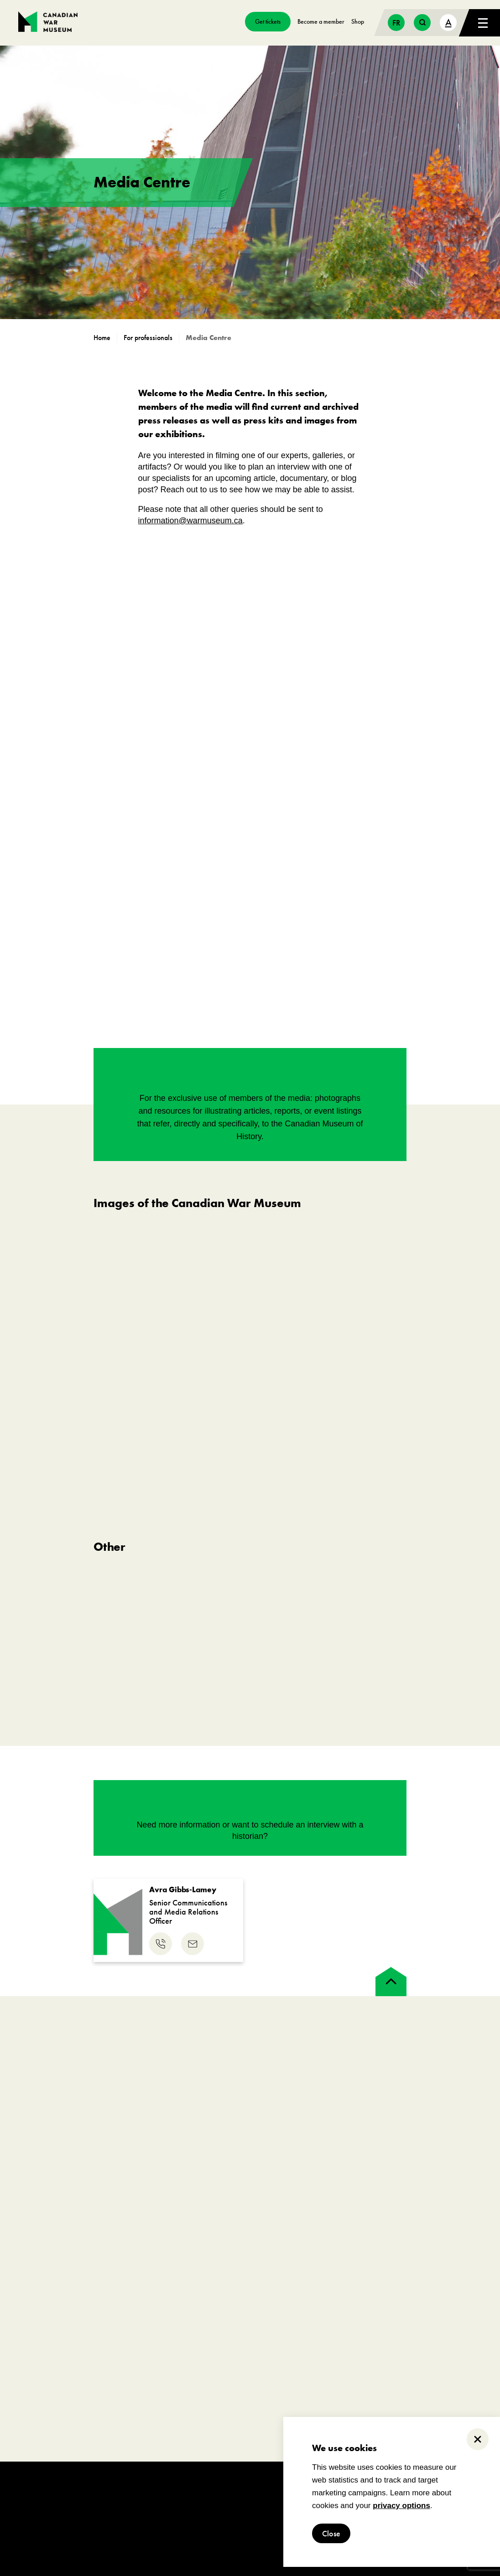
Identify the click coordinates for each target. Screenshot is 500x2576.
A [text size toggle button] (448, 22)
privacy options (401, 2505)
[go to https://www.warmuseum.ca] (105, 338)
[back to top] (390, 1981)
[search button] (422, 22)
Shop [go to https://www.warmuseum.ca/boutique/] (357, 21)
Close (331, 2533)
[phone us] (160, 1943)
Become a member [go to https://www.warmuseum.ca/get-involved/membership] (320, 21)
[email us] (192, 1943)
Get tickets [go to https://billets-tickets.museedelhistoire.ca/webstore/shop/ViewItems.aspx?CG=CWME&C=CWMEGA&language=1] (268, 21)
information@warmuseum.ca (190, 520)
